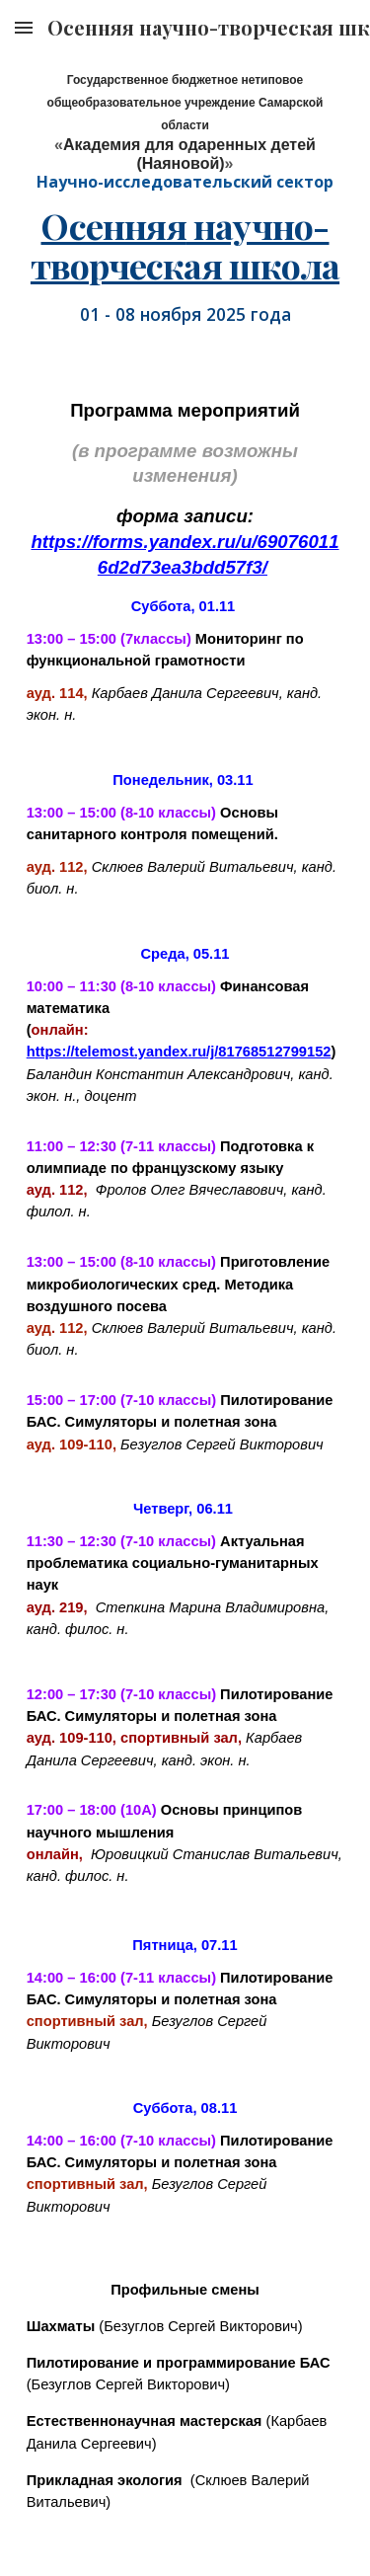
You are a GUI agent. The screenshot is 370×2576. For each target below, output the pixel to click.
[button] (23, 27)
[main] (185, 129)
